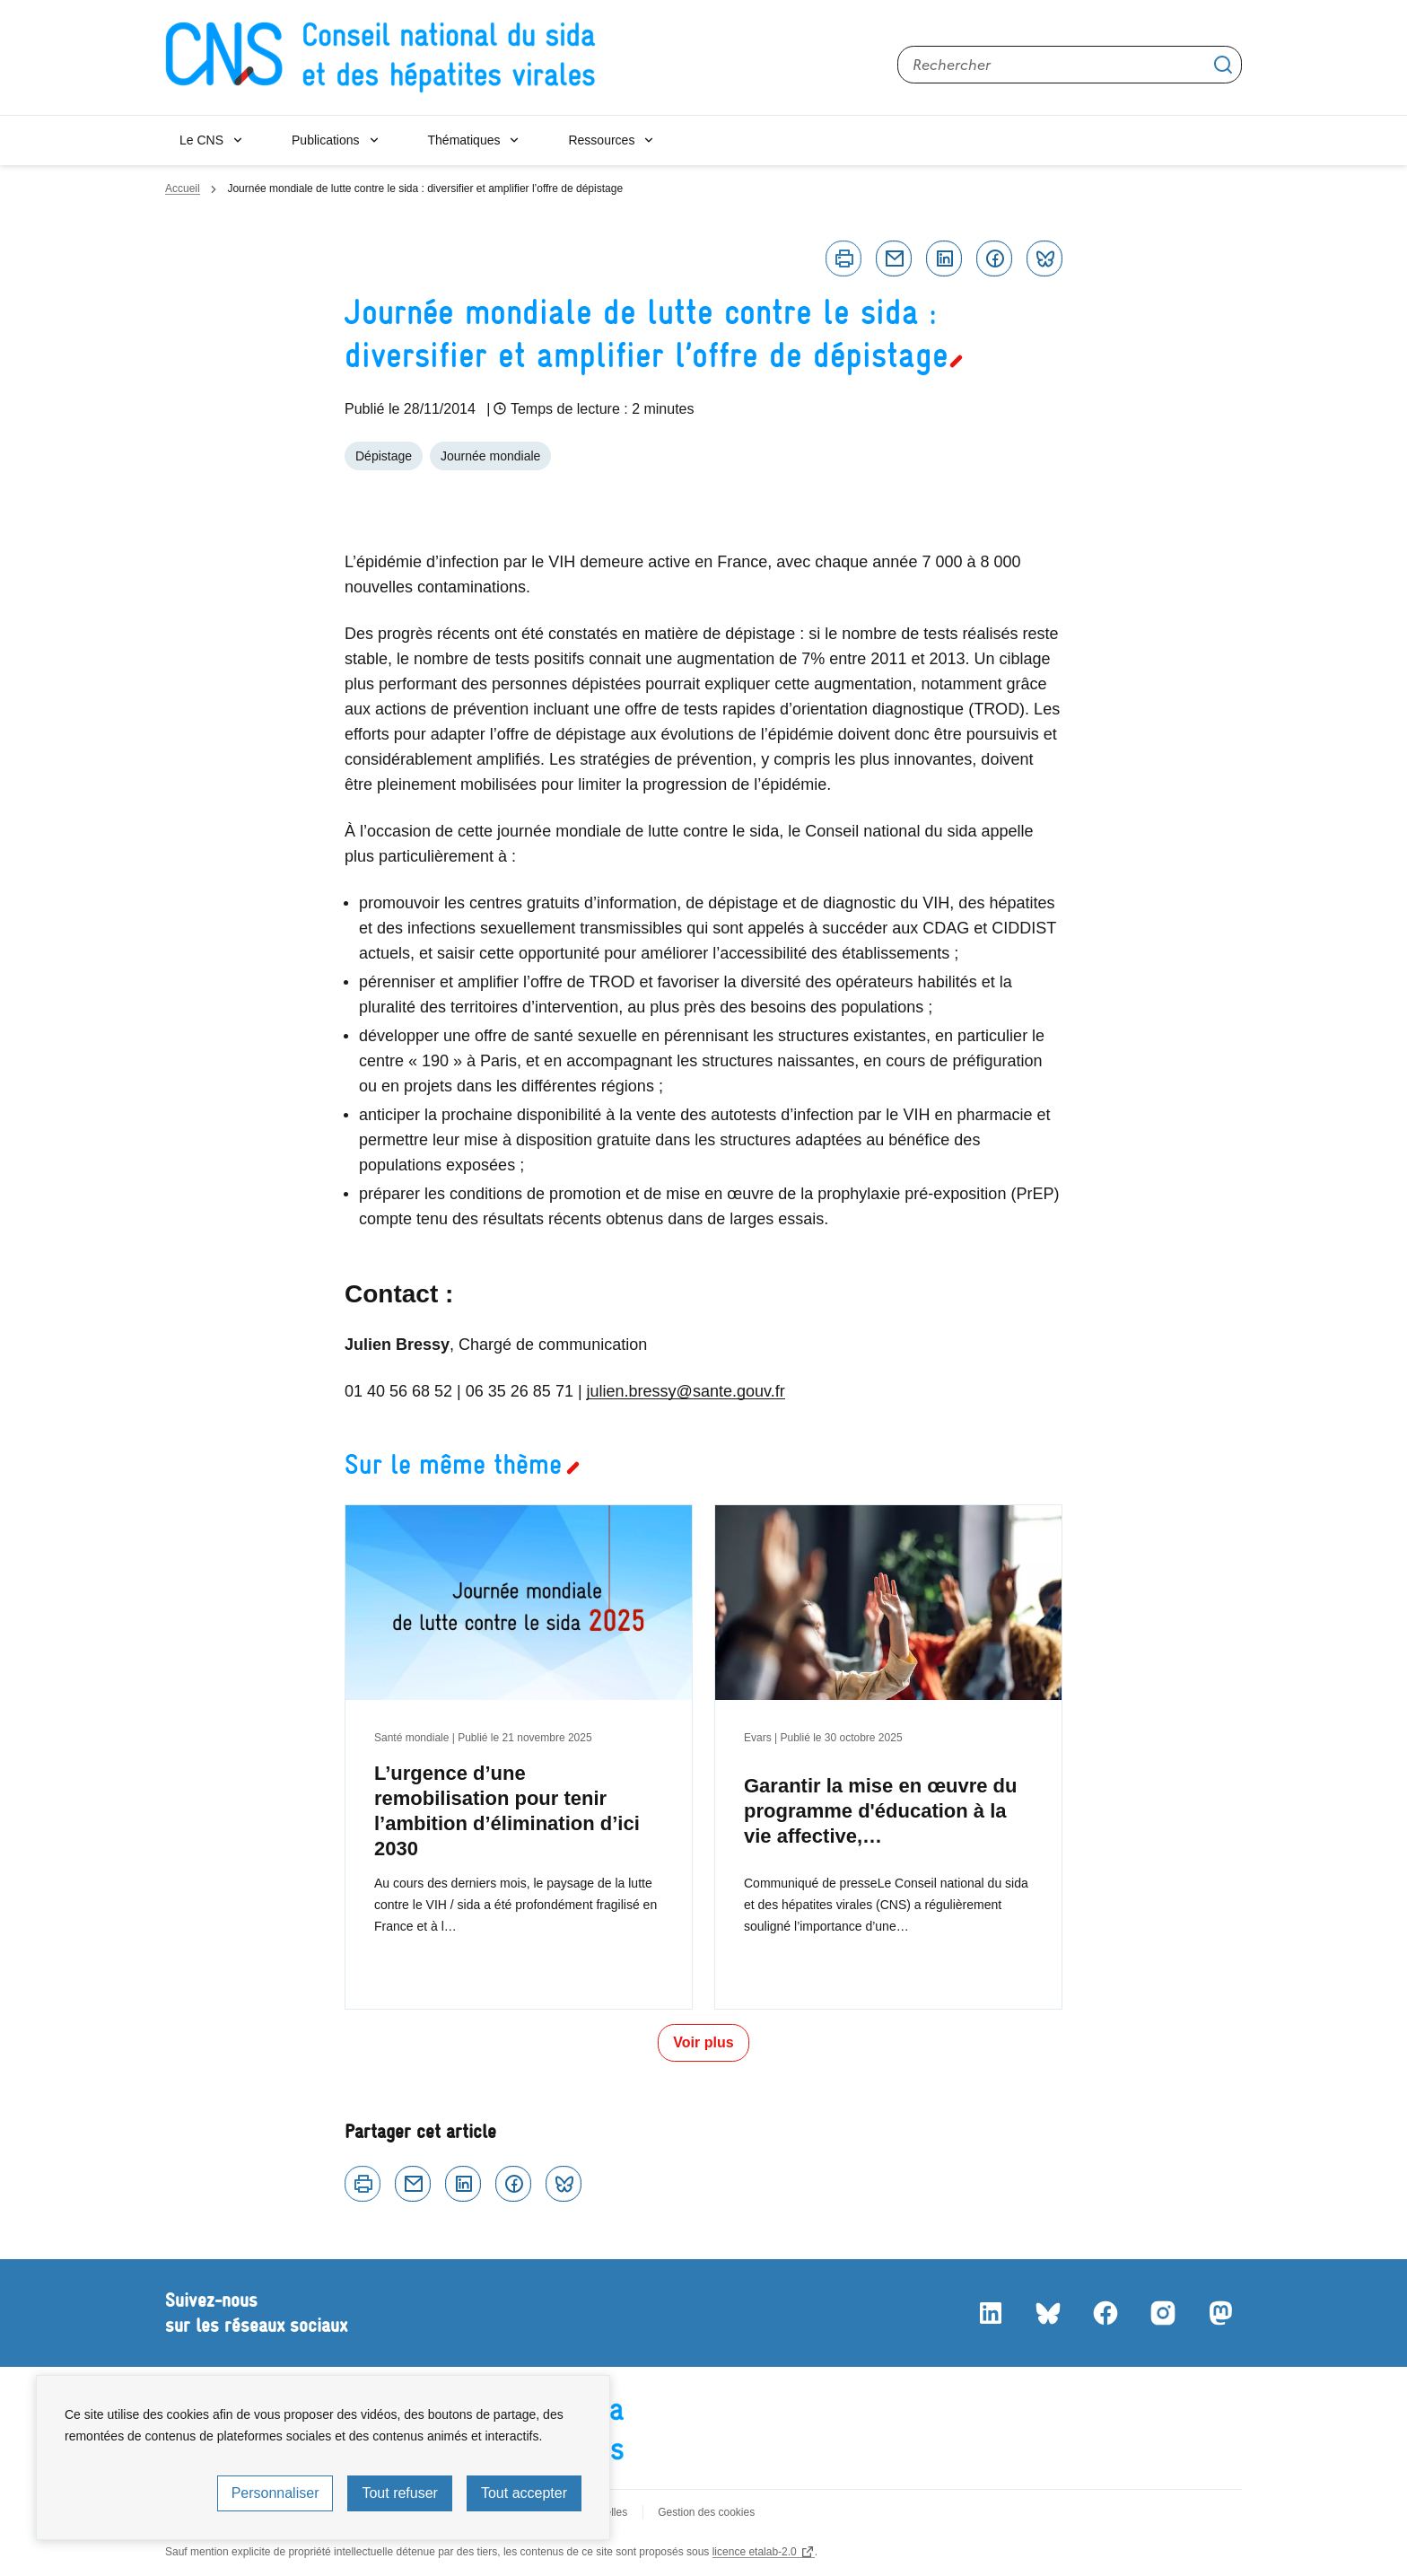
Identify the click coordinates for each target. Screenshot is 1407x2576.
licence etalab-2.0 (754, 2551)
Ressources (601, 140)
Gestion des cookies (706, 2512)
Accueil (182, 188)
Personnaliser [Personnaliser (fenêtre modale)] (275, 2493)
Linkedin (944, 258)
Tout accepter (524, 2493)
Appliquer (1223, 65)
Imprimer (843, 258)
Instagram (1162, 2313)
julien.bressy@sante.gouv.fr (686, 1391)
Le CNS (201, 140)
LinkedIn (990, 2313)
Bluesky (1044, 258)
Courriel (894, 258)
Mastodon (1220, 2313)
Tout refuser (399, 2493)
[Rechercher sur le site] (1069, 65)
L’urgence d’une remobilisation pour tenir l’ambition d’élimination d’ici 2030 (507, 1811)
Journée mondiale (490, 456)
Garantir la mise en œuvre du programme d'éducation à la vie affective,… (880, 1810)
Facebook (994, 258)
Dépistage (383, 456)
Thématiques (464, 140)
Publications (326, 140)
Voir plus (703, 2042)
